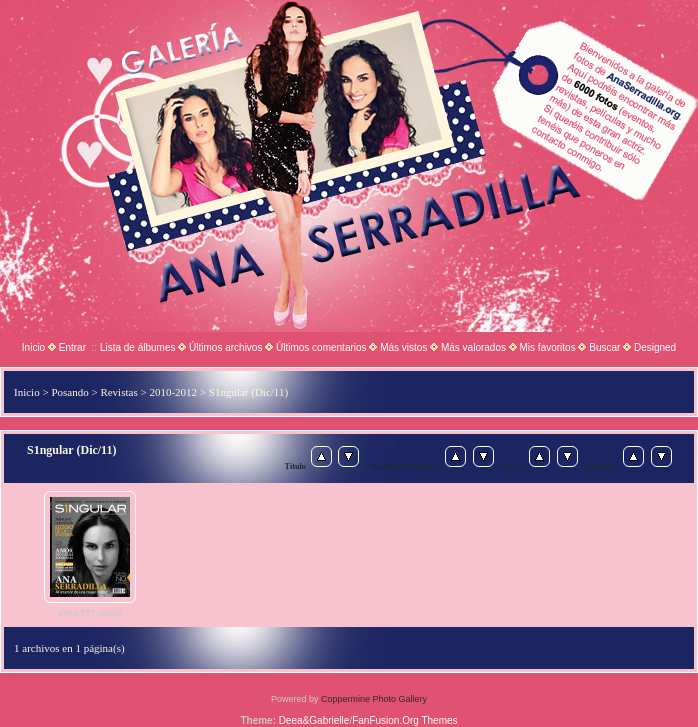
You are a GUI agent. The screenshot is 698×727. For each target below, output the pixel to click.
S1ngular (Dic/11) (248, 392)
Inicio (33, 347)
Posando (69, 392)
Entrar (72, 347)
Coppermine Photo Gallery (374, 699)
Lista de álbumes (138, 347)
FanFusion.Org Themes (404, 720)
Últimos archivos (225, 347)
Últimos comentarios (321, 347)
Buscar (604, 347)
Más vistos (403, 347)
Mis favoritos (548, 347)
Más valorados (473, 347)
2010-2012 (173, 392)
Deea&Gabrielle (314, 720)
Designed (655, 347)
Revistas (118, 392)
